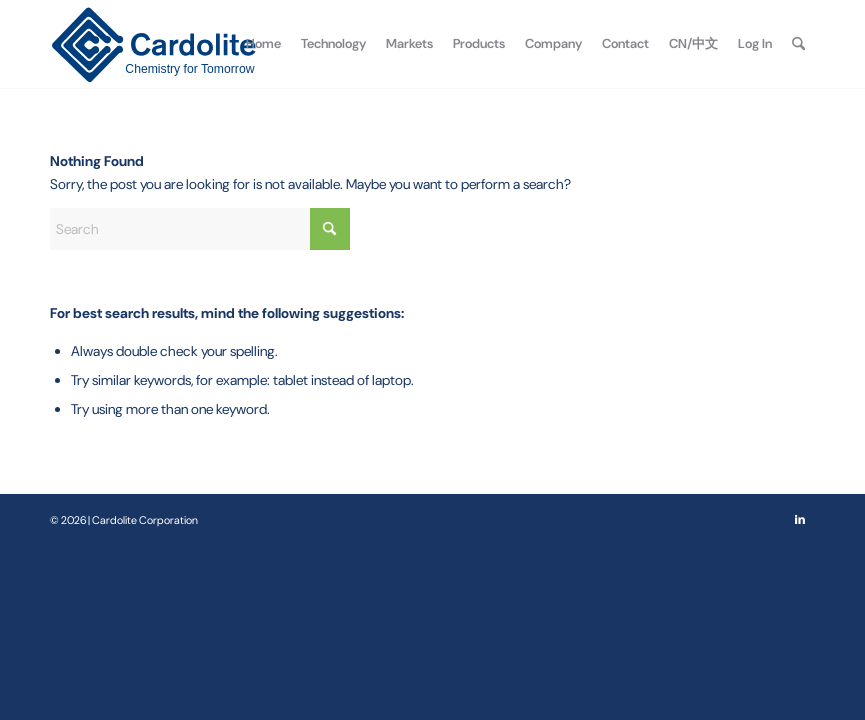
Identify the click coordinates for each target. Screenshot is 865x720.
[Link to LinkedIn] (800, 519)
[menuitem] (263, 44)
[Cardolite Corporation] (153, 44)
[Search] (798, 44)
